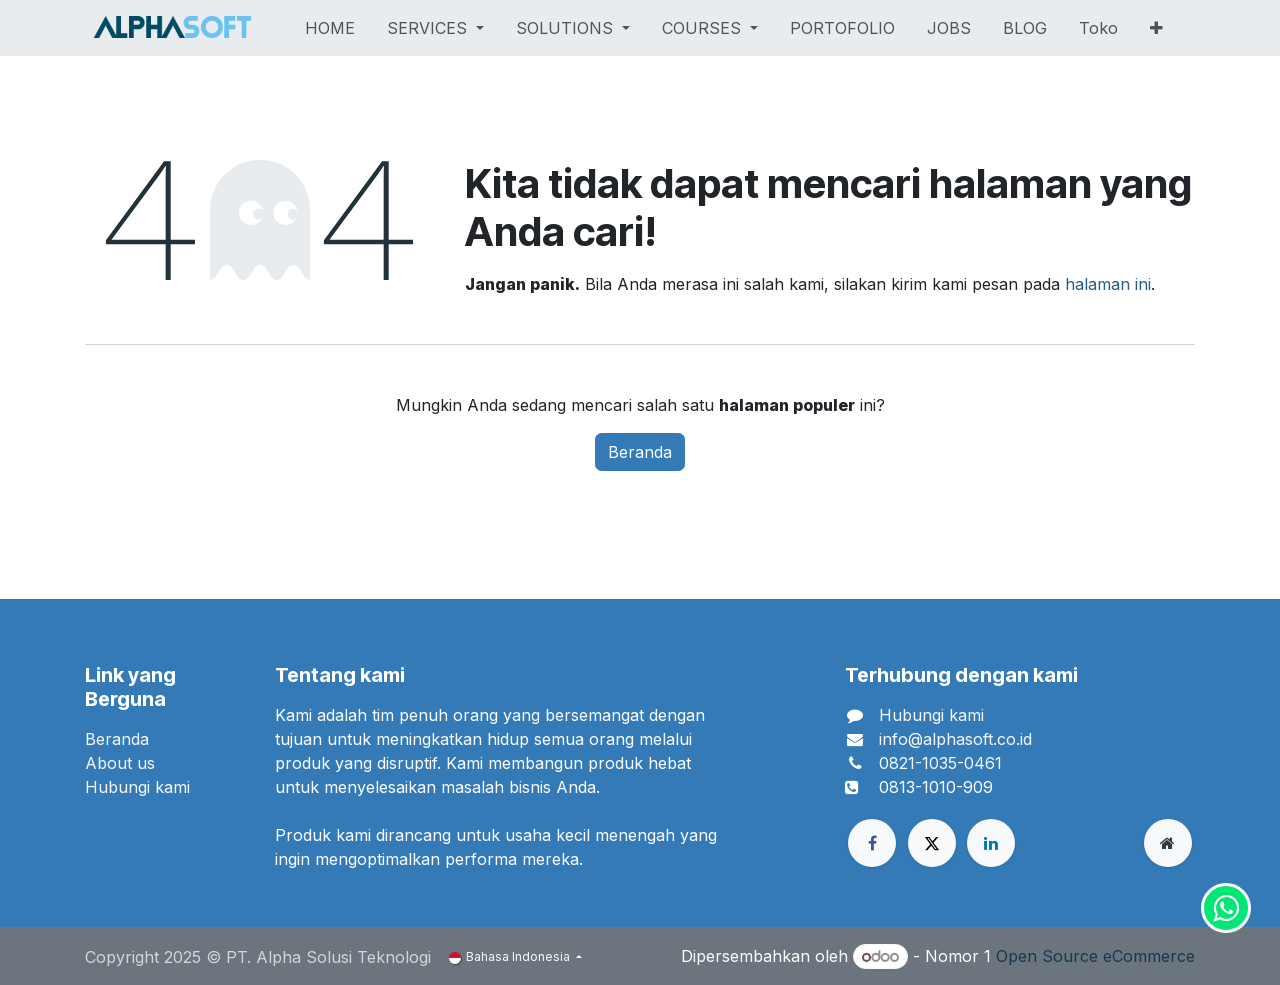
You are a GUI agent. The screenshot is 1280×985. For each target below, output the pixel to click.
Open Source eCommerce (1095, 956)
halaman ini (1108, 284)
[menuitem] (330, 28)
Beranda (640, 452)
